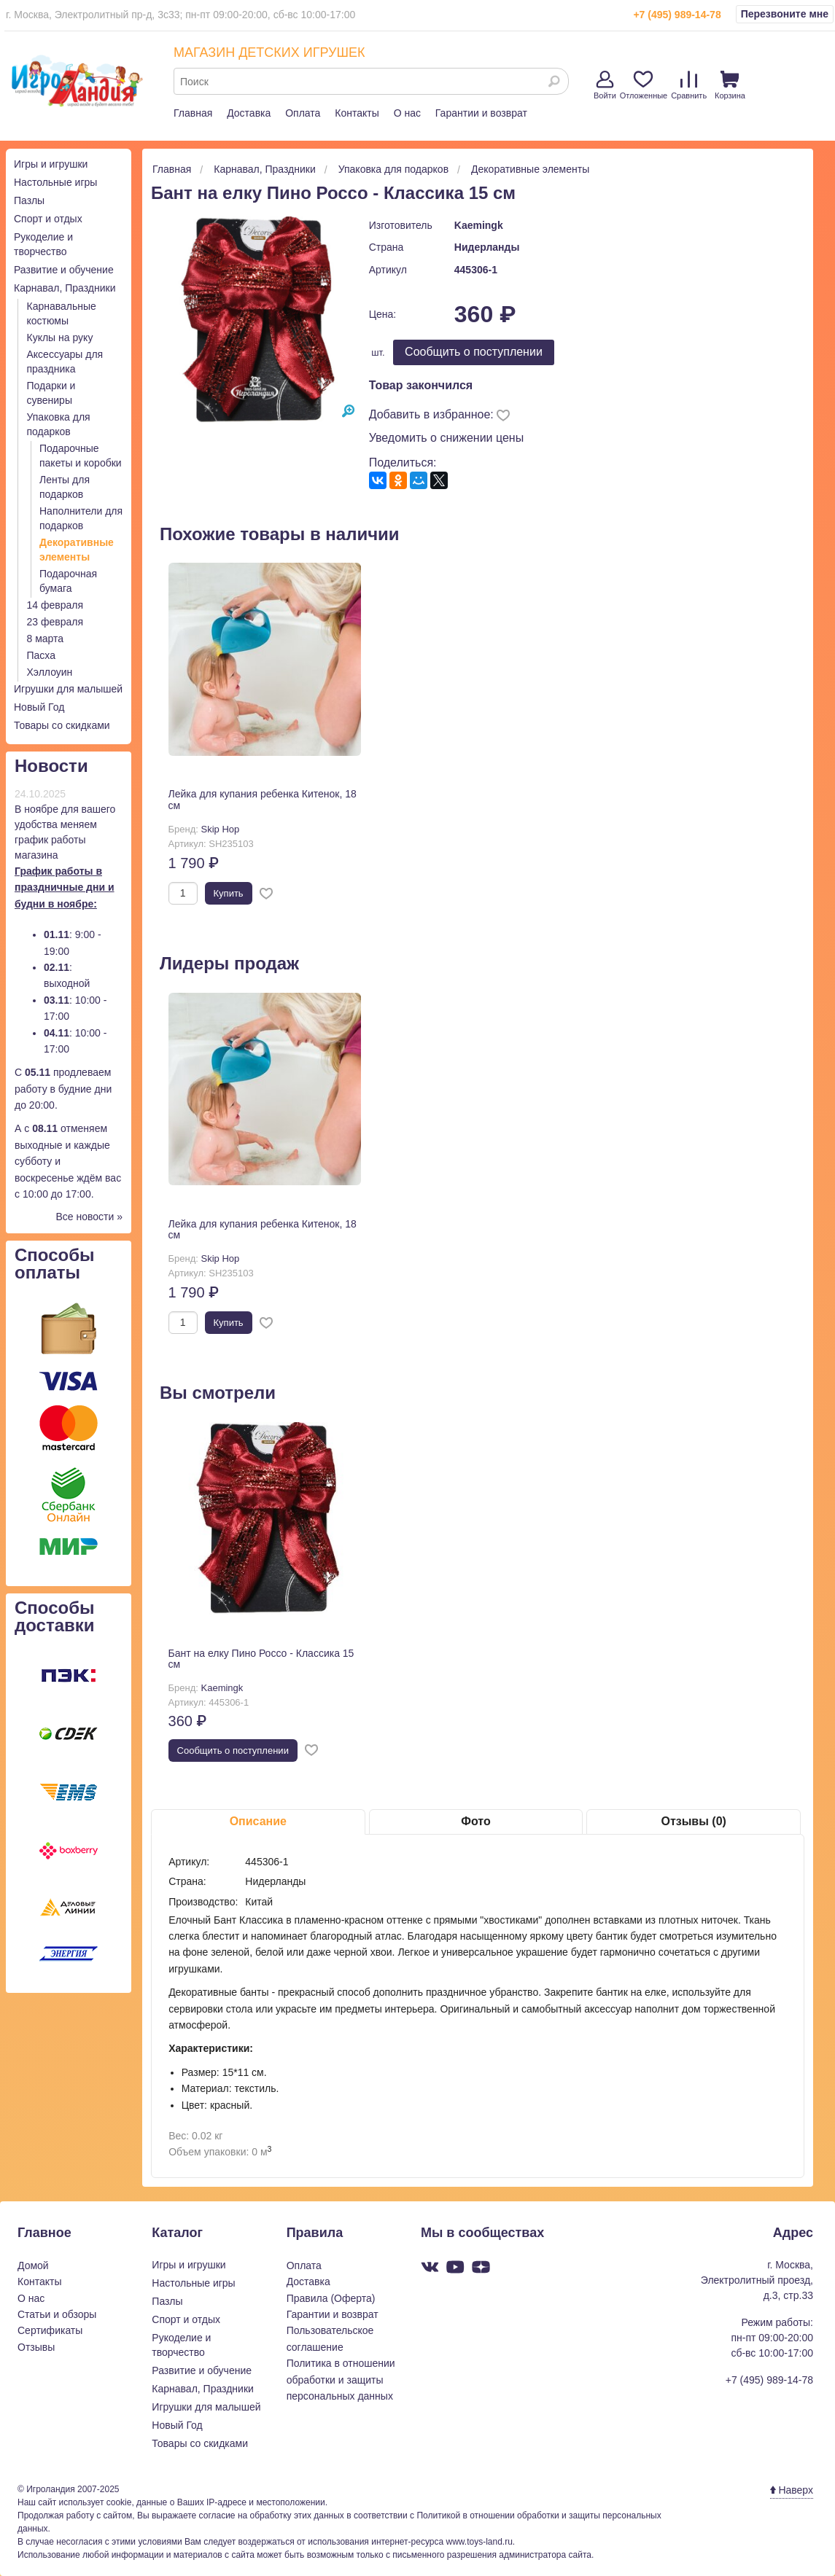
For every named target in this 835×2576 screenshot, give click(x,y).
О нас (407, 113)
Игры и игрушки (51, 164)
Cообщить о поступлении (474, 352)
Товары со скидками (62, 725)
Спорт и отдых (48, 219)
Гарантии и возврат (481, 113)
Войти (605, 85)
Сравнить (689, 85)
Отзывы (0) (693, 1821)
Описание (258, 1821)
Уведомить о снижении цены (446, 438)
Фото (475, 1821)
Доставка (249, 113)
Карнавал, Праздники (65, 288)
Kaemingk (478, 225)
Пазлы (29, 200)
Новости (51, 766)
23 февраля (55, 622)
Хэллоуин (50, 672)
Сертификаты (50, 2330)
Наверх (791, 2490)
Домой (33, 2265)
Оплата (302, 113)
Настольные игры (55, 182)
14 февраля (55, 605)
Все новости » (89, 1216)
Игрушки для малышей (68, 689)
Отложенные (644, 85)
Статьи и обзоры (57, 2314)
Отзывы (36, 2347)
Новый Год (39, 707)
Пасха (41, 655)
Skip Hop (220, 829)
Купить (229, 893)
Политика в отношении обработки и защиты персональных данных (341, 2379)
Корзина (730, 85)
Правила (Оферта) (331, 2298)
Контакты (356, 113)
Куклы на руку (60, 337)
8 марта (45, 638)
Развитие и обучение (64, 270)
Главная (193, 113)
